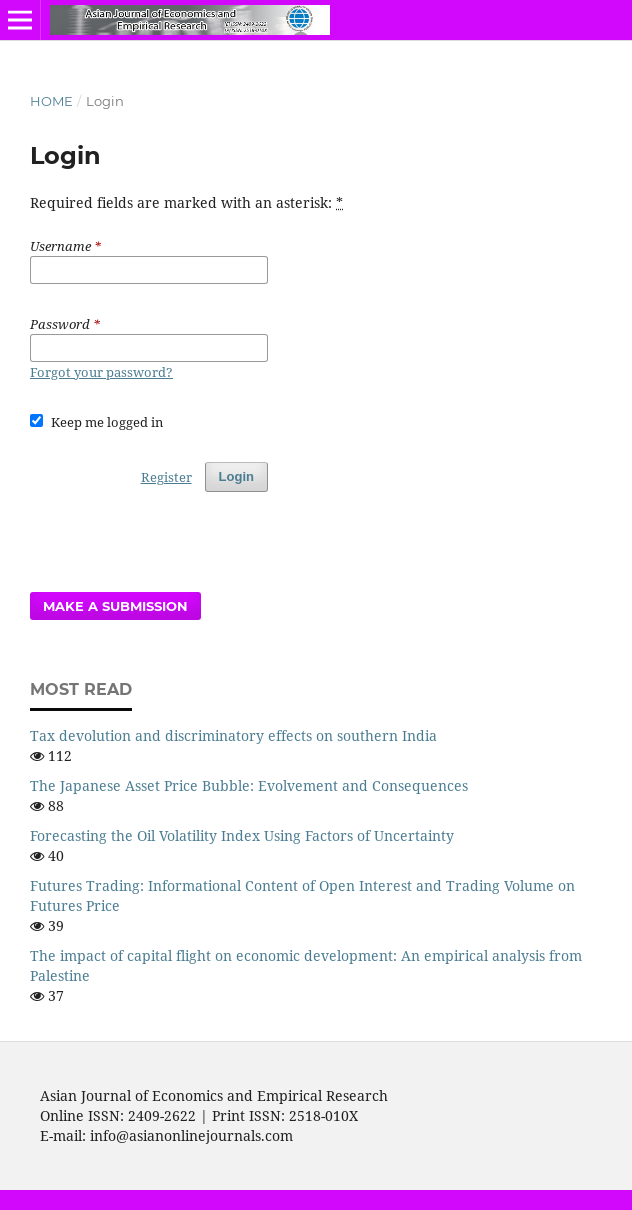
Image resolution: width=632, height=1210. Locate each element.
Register (166, 477)
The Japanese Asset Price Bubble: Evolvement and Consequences (249, 785)
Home (51, 101)
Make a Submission (115, 606)
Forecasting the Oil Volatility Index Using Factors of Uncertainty (242, 835)
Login (236, 476)
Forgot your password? (101, 372)
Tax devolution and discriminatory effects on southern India (233, 735)
